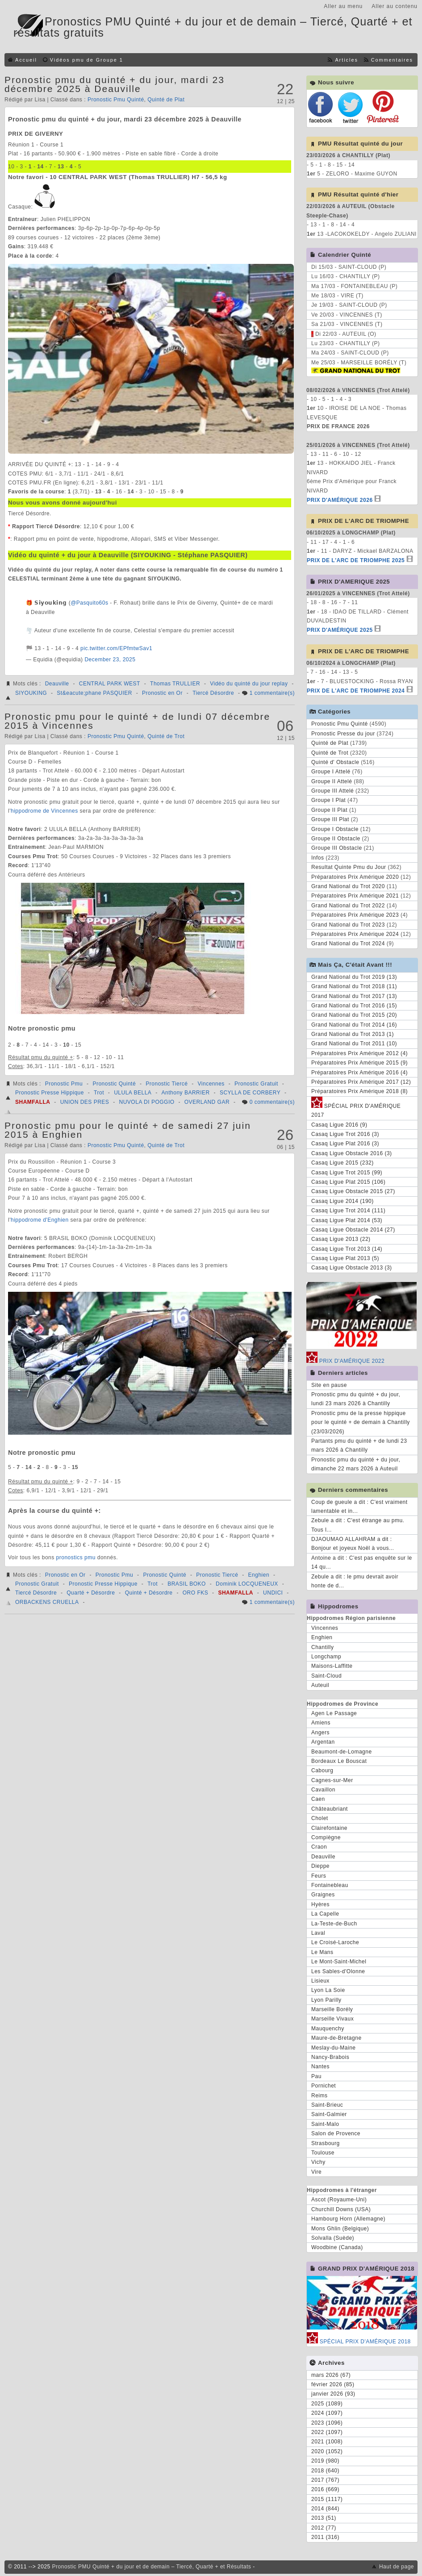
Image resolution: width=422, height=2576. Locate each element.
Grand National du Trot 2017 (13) (354, 996)
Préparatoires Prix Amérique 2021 (355, 896)
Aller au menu (343, 6)
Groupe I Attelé (331, 771)
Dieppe (320, 1866)
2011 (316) (325, 2537)
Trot (99, 1093)
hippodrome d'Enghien (40, 1220)
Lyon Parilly (326, 2000)
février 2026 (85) (333, 2384)
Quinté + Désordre (149, 1593)
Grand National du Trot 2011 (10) (354, 1043)
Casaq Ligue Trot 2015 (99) (346, 1172)
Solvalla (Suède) (332, 2238)
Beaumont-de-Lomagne (341, 1752)
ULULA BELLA (132, 1093)
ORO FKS (196, 1593)
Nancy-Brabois (330, 2057)
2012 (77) (323, 2528)
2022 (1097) (327, 2432)
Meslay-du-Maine (333, 2048)
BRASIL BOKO (186, 1584)
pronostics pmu (76, 1557)
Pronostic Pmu (64, 1084)
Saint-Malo (325, 2124)
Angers (320, 1732)
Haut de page (396, 2566)
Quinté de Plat (165, 99)
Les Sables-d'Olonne (338, 1971)
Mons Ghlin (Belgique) (340, 2228)
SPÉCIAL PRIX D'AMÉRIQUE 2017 (356, 1109)
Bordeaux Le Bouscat (339, 1761)
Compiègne (326, 1837)
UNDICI (273, 1593)
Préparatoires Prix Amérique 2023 (355, 915)
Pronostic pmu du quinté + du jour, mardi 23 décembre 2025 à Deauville (114, 84)
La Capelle (325, 1914)
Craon (319, 1847)
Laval (318, 1933)
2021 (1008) (327, 2441)
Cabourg (322, 1770)
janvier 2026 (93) (333, 2394)
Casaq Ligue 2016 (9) (339, 1125)
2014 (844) (325, 2508)
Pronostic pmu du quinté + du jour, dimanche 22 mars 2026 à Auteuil (355, 1464)
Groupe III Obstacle (336, 848)
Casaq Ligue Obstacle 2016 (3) (351, 1153)
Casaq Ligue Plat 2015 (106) (348, 1182)
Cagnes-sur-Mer (332, 1780)
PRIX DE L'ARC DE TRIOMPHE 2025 (356, 560)
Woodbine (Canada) (337, 2247)
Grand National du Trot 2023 (348, 925)
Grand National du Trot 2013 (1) (352, 1034)
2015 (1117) (327, 2499)
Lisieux (320, 1981)
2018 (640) (325, 2470)
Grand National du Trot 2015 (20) (354, 1015)
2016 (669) (325, 2489)
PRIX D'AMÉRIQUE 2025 (340, 630)
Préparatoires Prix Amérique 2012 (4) (359, 1053)
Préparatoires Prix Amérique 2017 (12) (361, 1082)
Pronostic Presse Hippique (49, 1093)
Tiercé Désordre (213, 693)
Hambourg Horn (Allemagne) (348, 2219)
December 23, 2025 (109, 659)
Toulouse (322, 2153)
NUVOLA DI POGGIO (147, 1102)
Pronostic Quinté (114, 1084)
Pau (316, 2076)
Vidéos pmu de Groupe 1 (86, 60)
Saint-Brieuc (327, 2105)
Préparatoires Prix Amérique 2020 (355, 877)
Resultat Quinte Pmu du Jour (348, 867)
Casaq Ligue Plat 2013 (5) (345, 1258)
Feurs (318, 1876)
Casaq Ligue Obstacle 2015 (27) (353, 1191)
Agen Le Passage (334, 1713)
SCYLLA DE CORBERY (250, 1093)
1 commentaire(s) (272, 693)
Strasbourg (325, 2143)
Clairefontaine (329, 1828)
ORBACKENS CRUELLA (47, 1602)
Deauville (57, 684)
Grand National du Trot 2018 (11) (354, 986)
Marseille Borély (332, 2009)
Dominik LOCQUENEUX (247, 1584)
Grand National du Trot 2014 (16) (354, 1025)
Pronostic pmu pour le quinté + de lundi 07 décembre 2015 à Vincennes (137, 721)
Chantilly (322, 1647)
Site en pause (329, 1385)
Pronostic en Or (162, 693)
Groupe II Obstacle (335, 838)
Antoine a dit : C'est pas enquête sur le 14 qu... (361, 1562)
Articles (346, 60)
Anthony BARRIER (186, 1093)
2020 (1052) (327, 2451)
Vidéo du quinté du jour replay (249, 684)
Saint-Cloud (326, 1676)
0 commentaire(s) (272, 1102)
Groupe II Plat (329, 810)
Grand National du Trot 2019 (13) (354, 977)
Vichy (318, 2162)
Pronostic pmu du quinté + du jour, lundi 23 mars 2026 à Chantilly (355, 1399)
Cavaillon (323, 1790)
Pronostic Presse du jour (343, 734)
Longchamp (326, 1656)
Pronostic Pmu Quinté (116, 99)
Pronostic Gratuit (256, 1084)
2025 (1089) (327, 2404)
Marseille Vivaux (332, 2019)
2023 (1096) (327, 2423)
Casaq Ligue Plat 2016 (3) (345, 1143)
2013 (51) (323, 2518)
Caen (318, 1799)
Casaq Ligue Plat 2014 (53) (346, 1220)
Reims (319, 2095)
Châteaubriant (329, 1809)
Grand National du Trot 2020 (348, 886)
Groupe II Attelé (331, 781)
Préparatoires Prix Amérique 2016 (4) (359, 1072)
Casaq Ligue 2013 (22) (341, 1239)
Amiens (320, 1723)
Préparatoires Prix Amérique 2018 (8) (359, 1091)
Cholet (319, 1818)
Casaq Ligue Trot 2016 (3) (345, 1134)
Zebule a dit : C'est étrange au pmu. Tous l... (357, 1524)
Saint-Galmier (329, 2114)
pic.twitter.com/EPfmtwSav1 (116, 648)
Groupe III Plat (330, 819)
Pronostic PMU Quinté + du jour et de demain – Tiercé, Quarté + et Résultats (151, 2566)
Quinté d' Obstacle (335, 762)
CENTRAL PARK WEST (109, 684)
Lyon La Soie (328, 1990)
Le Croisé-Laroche (335, 1942)
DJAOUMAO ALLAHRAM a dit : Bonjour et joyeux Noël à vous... (352, 1543)
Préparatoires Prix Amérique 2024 (355, 934)
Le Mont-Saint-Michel (338, 1961)
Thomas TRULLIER (175, 684)
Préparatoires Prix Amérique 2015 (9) (359, 1063)
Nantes (320, 2066)
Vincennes (211, 1084)
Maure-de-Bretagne (336, 2038)
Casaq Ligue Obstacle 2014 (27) (353, 1230)
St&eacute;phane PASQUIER (94, 693)
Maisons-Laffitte (332, 1666)
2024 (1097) (327, 2413)
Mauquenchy (327, 2028)
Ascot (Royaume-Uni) (339, 2199)
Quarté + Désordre (91, 1593)
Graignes (323, 1894)
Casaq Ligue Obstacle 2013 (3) (351, 1268)
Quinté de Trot (165, 736)
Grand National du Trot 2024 (348, 943)
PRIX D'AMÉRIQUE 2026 (340, 500)
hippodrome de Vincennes (44, 811)
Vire (316, 2172)
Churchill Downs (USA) (341, 2209)
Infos (317, 858)
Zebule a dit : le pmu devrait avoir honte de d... (354, 1581)
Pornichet (323, 2086)
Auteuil (320, 1685)
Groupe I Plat (328, 800)
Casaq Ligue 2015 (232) (342, 1163)
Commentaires (392, 60)
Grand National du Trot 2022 (348, 905)
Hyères (320, 1904)
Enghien (259, 1575)
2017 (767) (325, 2480)
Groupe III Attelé (332, 791)
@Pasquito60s (89, 603)
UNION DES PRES (84, 1102)
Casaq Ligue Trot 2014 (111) (348, 1210)
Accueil (26, 60)
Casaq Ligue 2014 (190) (342, 1201)
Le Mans (322, 1952)
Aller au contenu (395, 6)
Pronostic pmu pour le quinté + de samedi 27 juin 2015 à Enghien (127, 1130)
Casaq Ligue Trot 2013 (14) (346, 1249)
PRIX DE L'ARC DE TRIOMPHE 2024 (356, 691)
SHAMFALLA (32, 1102)
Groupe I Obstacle (335, 829)
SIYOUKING (31, 693)
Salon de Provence (335, 2133)
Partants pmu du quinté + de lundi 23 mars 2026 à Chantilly (359, 1445)
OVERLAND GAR (207, 1102)
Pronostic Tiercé (167, 1084)
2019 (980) (325, 2461)
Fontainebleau (329, 1885)
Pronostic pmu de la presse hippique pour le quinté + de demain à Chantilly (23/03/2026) (360, 1422)
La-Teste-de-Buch (334, 1924)
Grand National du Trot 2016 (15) (354, 1005)
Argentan (323, 1742)
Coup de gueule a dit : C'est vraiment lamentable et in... (359, 1506)
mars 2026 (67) (331, 2375)
